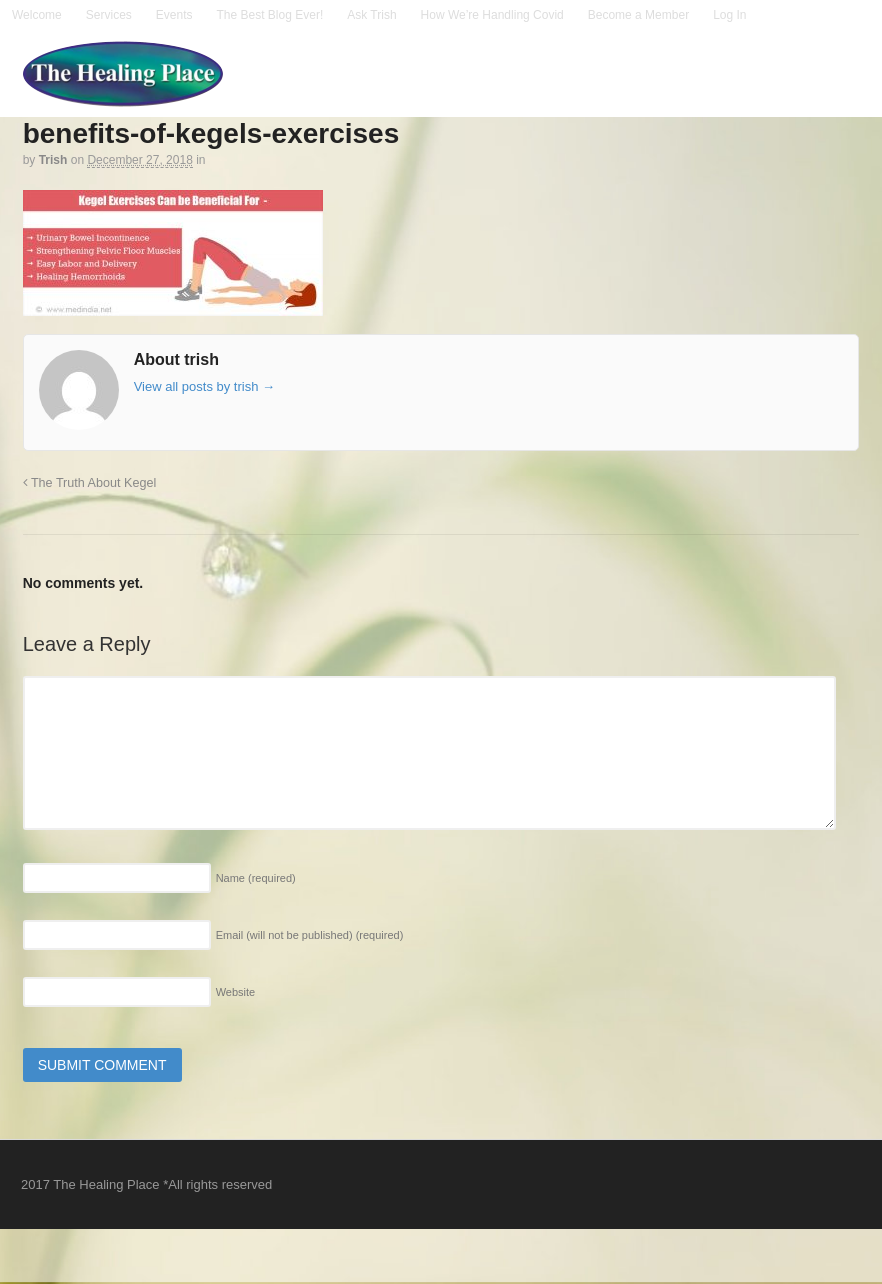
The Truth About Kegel (90, 483)
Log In (729, 15)
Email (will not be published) (310, 935)
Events (174, 15)
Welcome (37, 15)
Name (256, 878)
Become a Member (638, 15)
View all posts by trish (204, 386)
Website (236, 992)
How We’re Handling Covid (492, 15)
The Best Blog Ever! (270, 15)
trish (53, 160)
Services (109, 15)
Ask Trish (371, 15)
